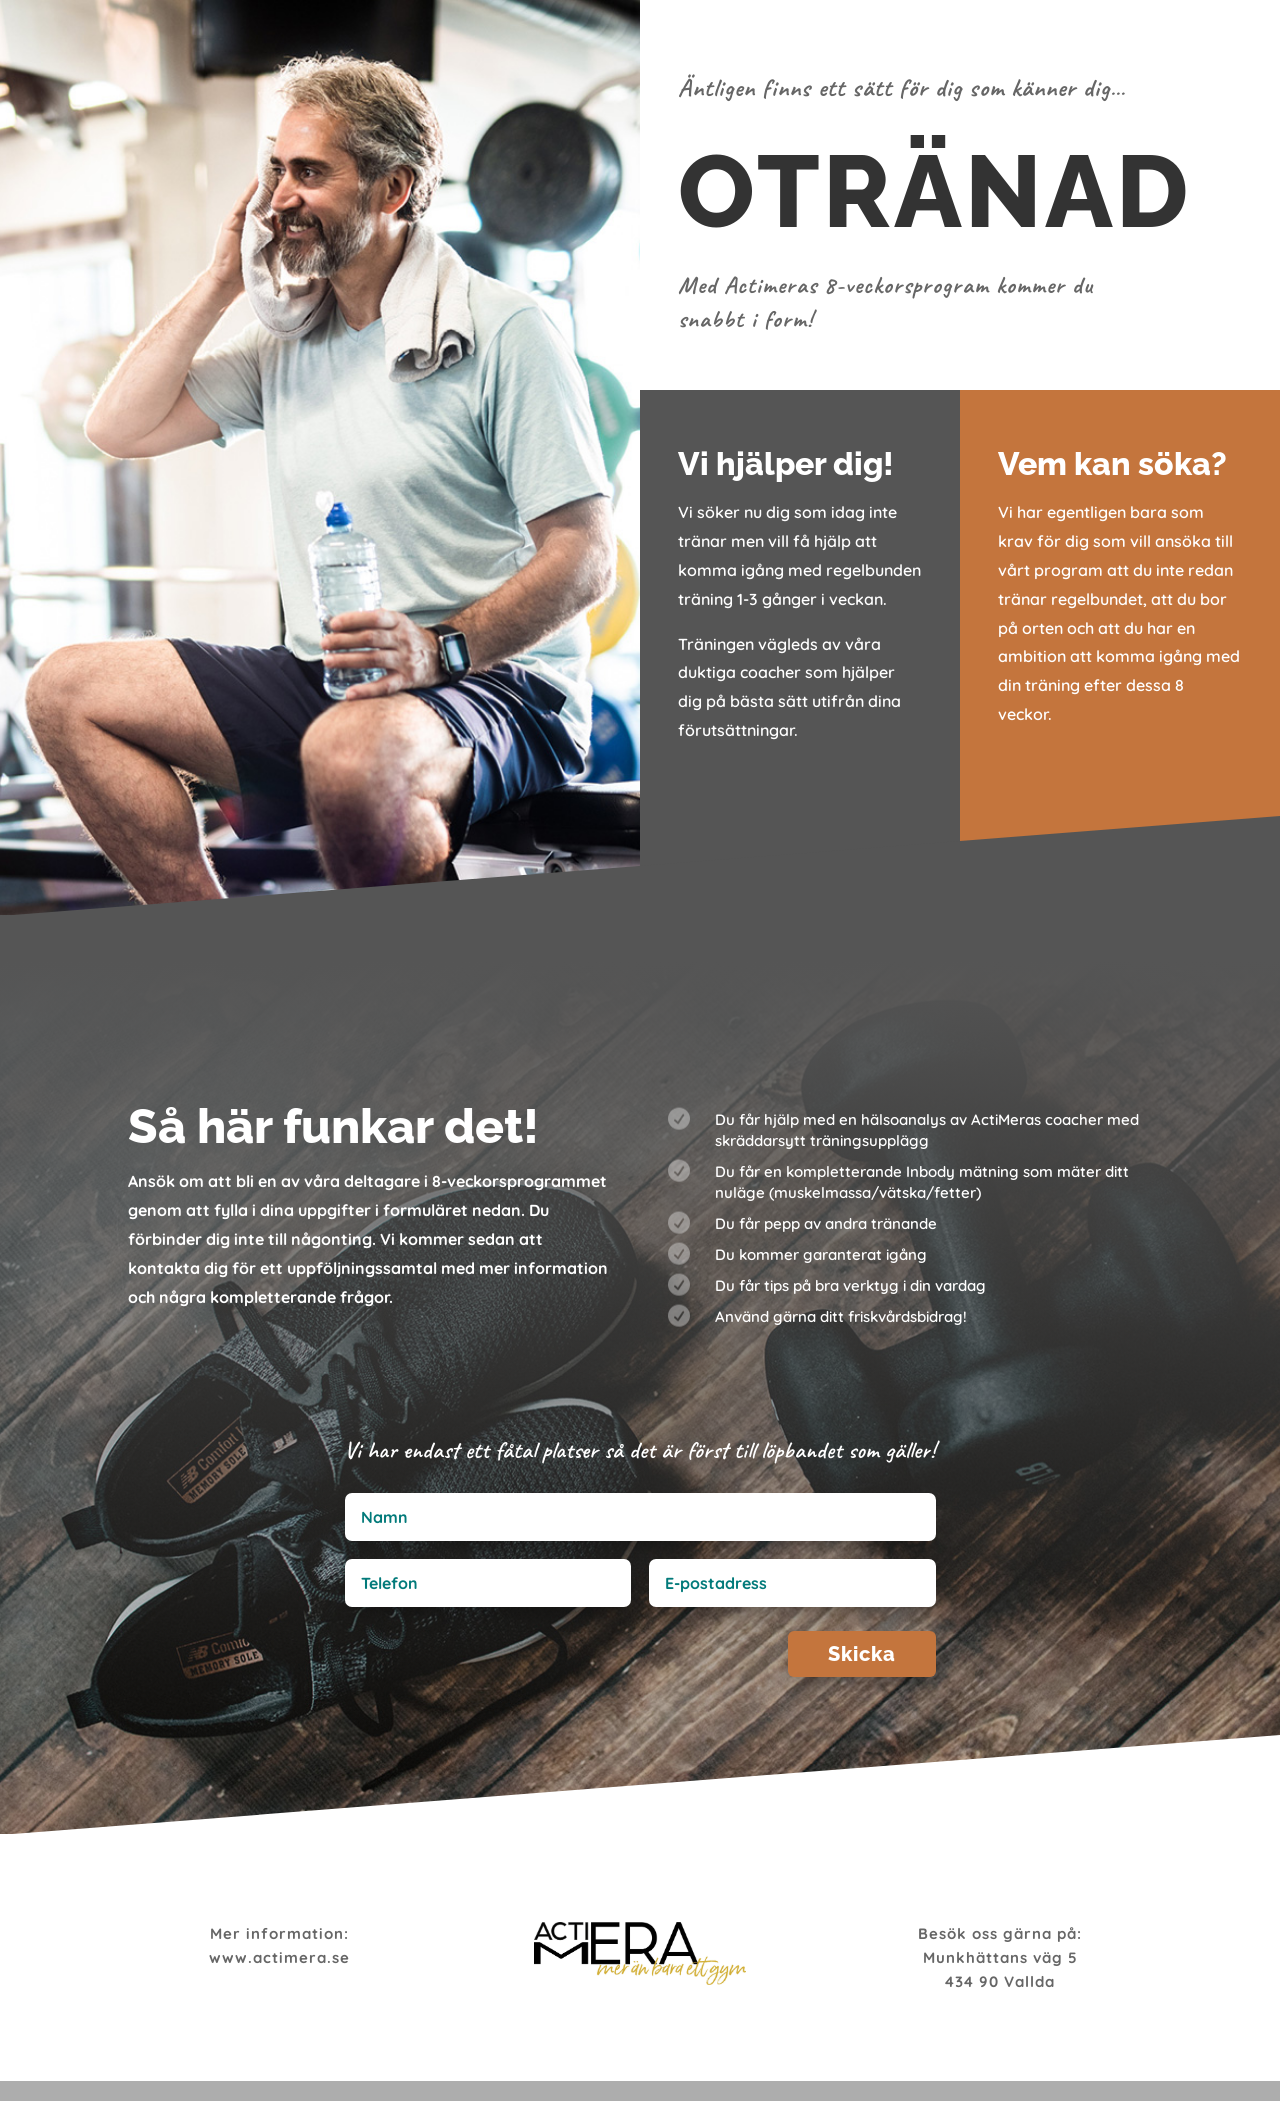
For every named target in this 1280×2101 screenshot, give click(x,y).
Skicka (882, 1660)
